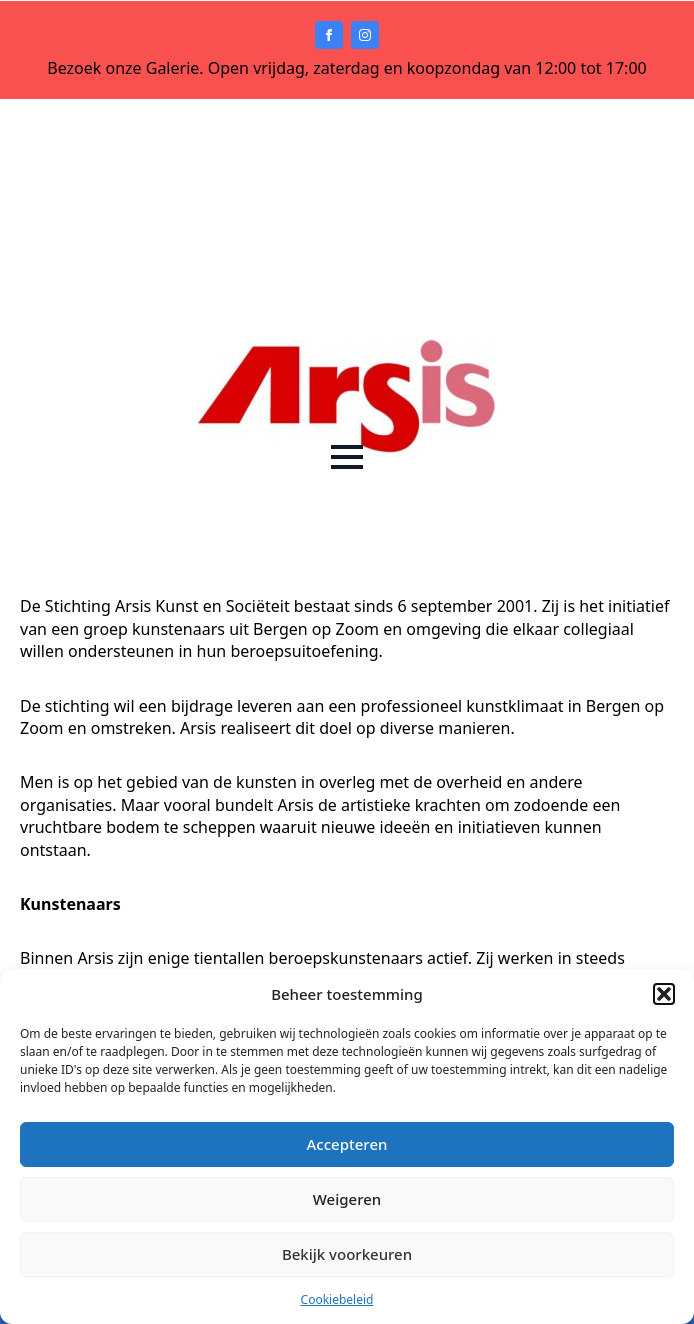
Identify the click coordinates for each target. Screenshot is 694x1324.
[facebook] (329, 35)
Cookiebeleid (337, 1299)
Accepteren (347, 1144)
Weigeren (347, 1199)
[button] (664, 994)
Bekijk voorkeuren (347, 1254)
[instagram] (365, 35)
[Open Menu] (347, 457)
